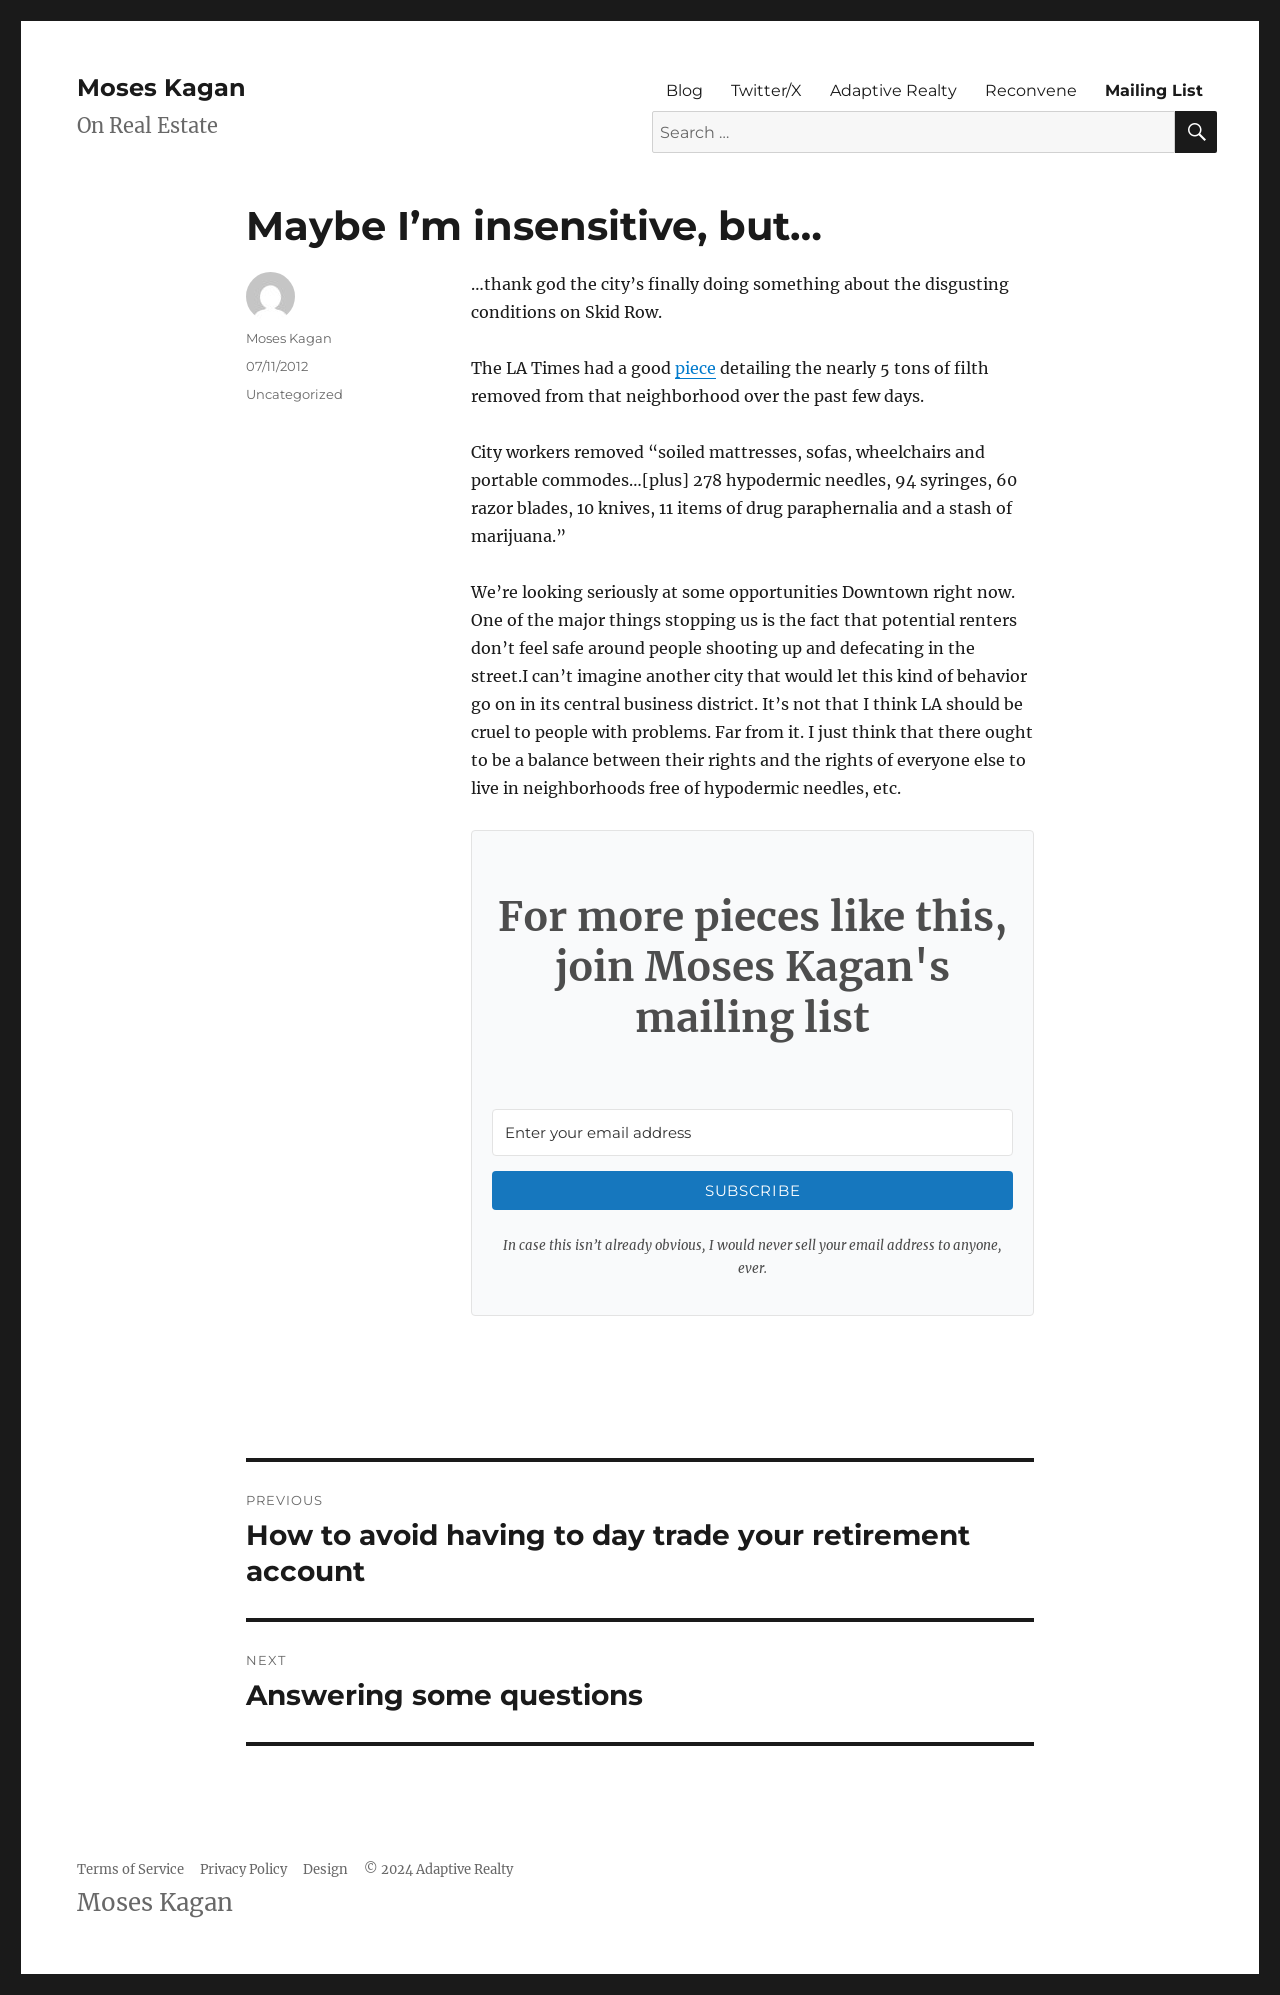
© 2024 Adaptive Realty (438, 1869)
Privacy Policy (243, 1869)
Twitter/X (766, 90)
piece (695, 368)
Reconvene (1031, 90)
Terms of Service (130, 1869)
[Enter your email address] (752, 1132)
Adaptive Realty (893, 90)
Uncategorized (294, 394)
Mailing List (1154, 90)
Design (325, 1869)
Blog (684, 90)
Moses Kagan (161, 87)
